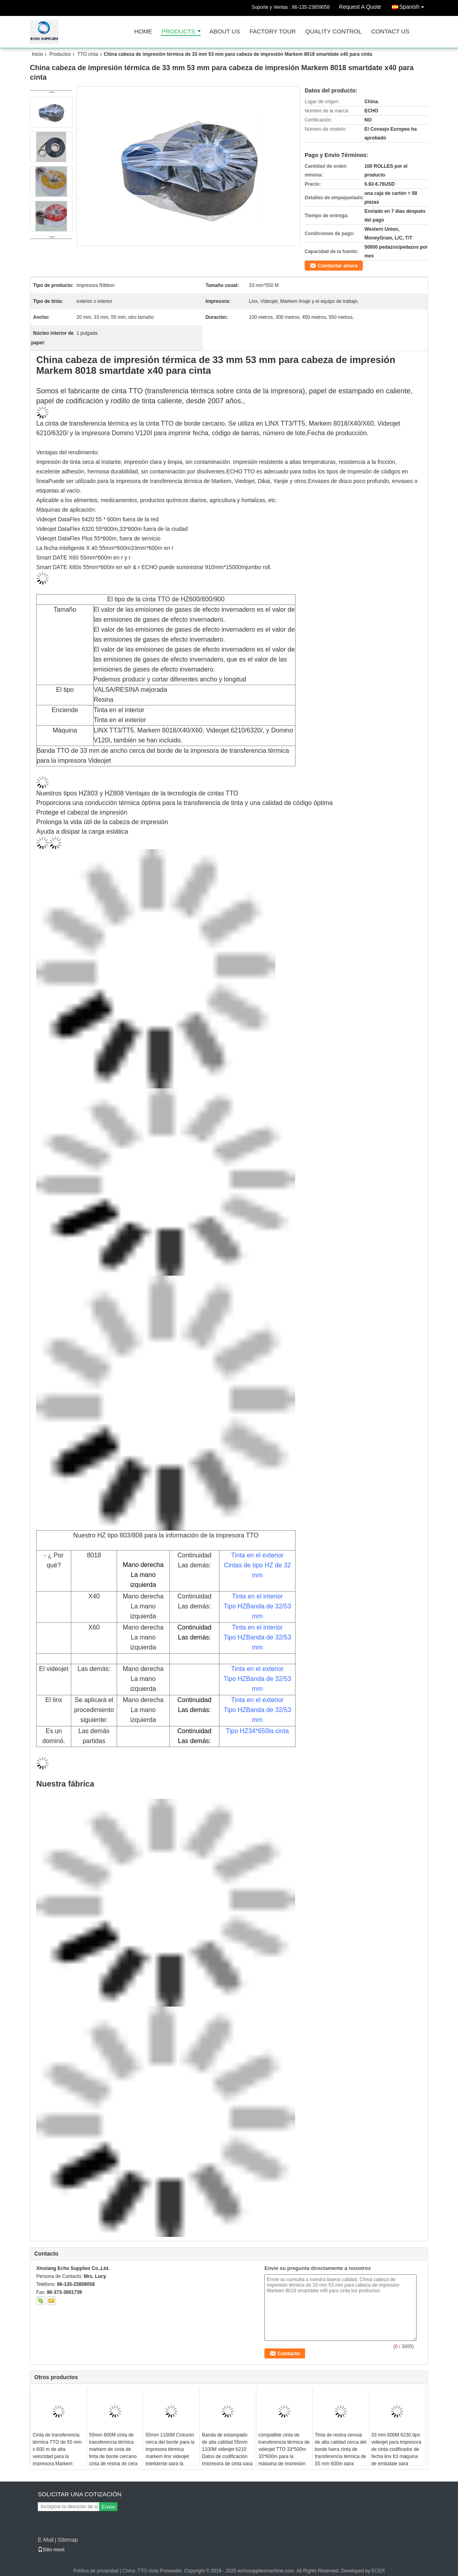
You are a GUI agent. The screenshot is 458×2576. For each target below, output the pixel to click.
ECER (378, 2571)
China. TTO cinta (141, 2571)
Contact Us (390, 32)
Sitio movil (51, 2549)
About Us (224, 32)
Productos (60, 54)
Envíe (108, 2507)
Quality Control (333, 32)
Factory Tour (272, 32)
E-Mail (46, 2540)
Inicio (37, 54)
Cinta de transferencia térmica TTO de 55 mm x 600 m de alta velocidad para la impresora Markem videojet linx (57, 2453)
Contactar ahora (338, 266)
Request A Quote (360, 7)
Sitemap (67, 2540)
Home (143, 32)
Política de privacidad (96, 2571)
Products (178, 32)
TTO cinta (87, 54)
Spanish (413, 5)
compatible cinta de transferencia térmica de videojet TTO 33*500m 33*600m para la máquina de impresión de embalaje (284, 2453)
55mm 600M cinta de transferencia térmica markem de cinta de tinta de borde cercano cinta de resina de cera (113, 2449)
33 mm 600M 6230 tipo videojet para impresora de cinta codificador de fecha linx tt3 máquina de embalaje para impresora (396, 2453)
